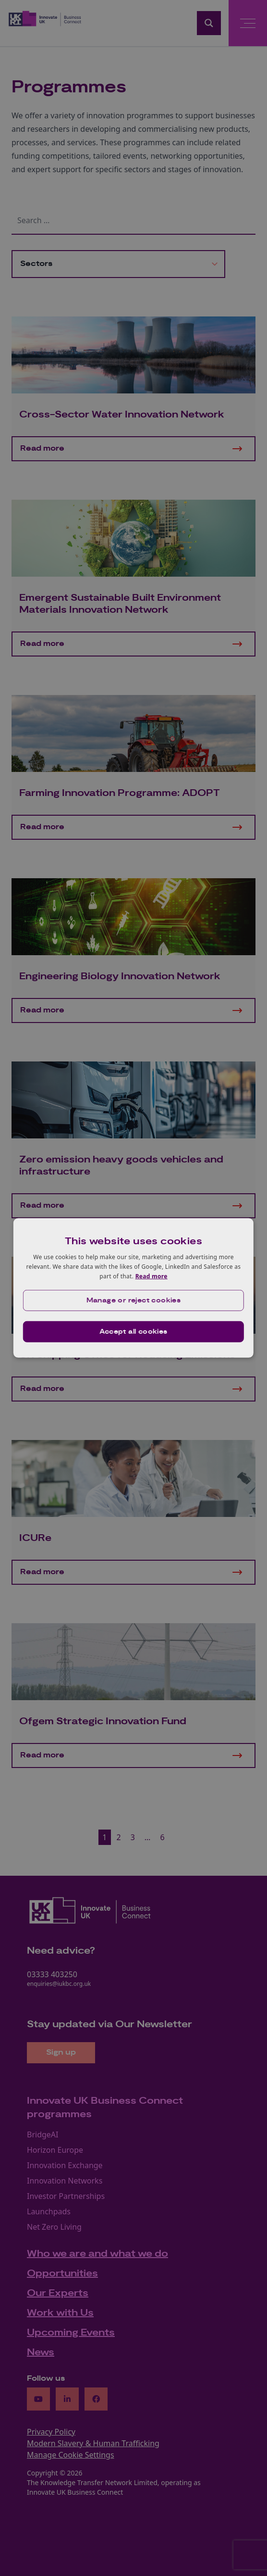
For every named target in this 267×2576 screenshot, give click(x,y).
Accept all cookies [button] (133, 1331)
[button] (133, 1300)
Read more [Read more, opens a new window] (151, 1276)
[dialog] (133, 1288)
